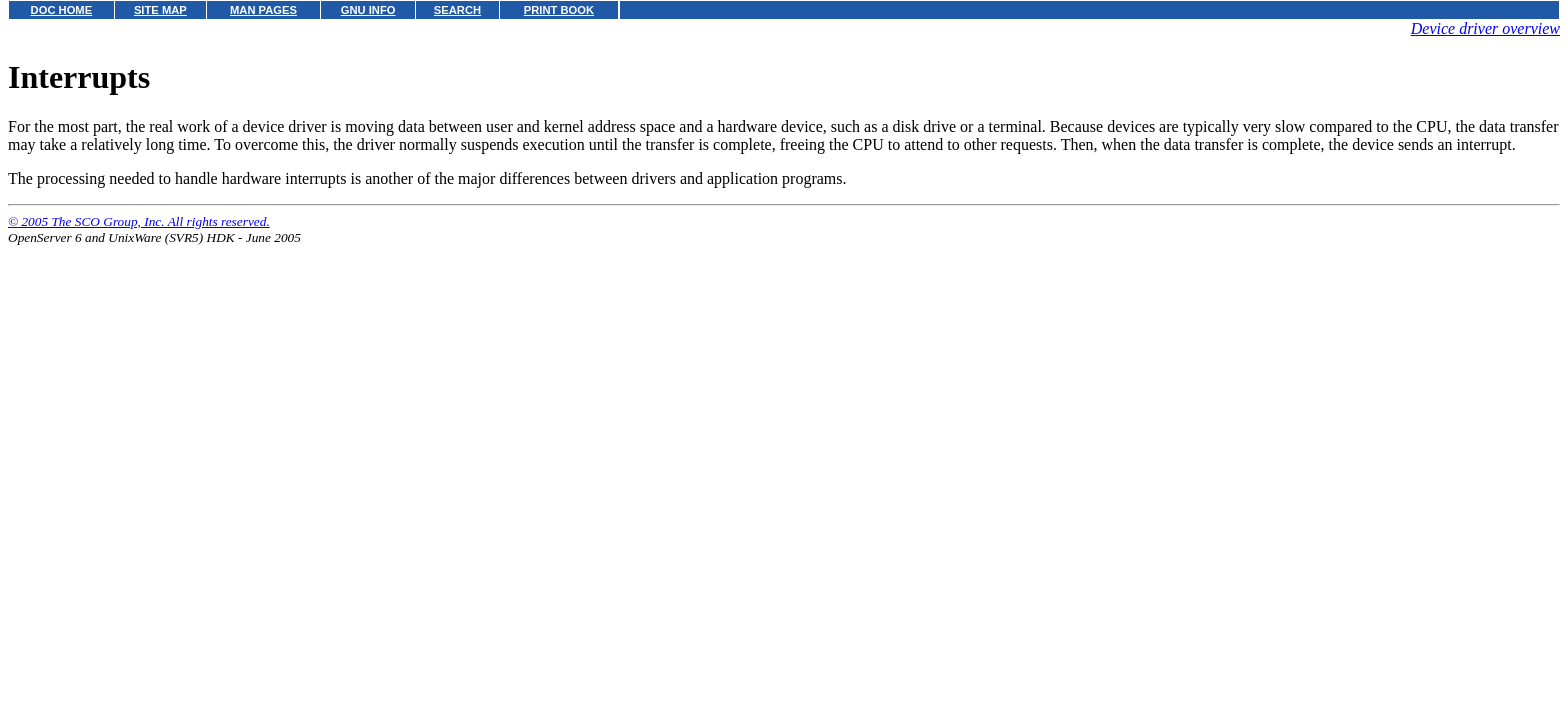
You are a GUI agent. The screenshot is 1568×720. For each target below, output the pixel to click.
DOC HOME (62, 10)
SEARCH (457, 10)
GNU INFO (368, 10)
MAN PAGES (263, 10)
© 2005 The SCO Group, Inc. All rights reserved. (139, 221)
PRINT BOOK (559, 10)
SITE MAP (160, 10)
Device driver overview (1485, 28)
